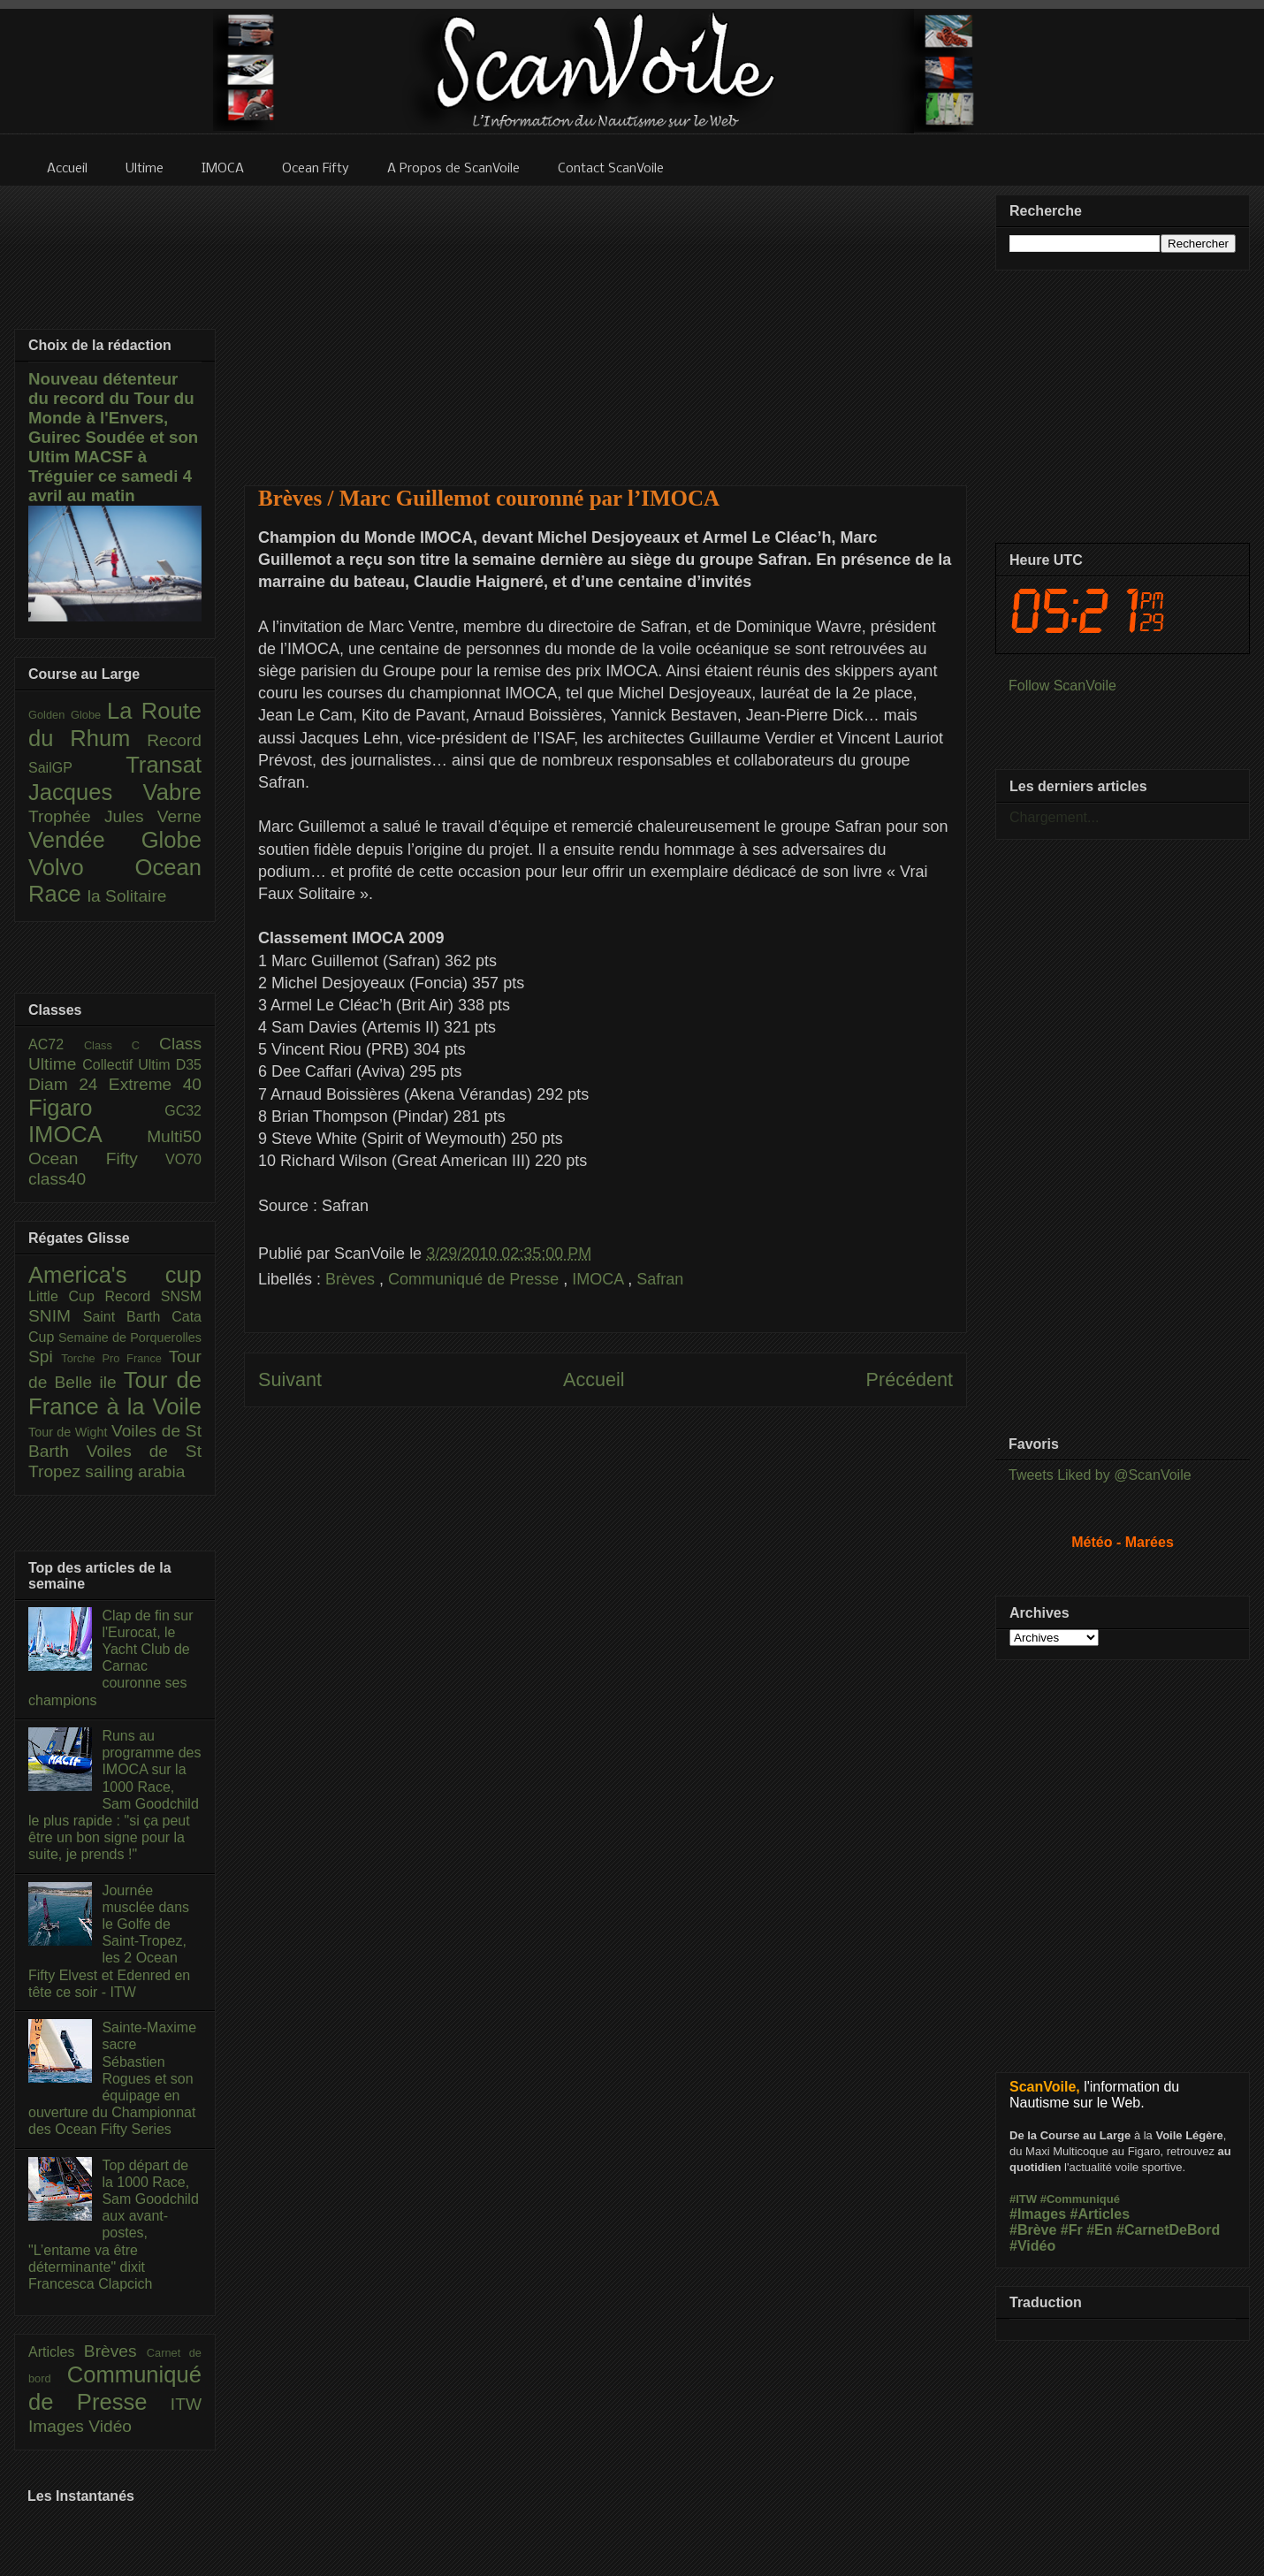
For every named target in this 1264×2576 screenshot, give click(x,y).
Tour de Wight (69, 1432)
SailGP (77, 767)
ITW (186, 2404)
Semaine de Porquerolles (130, 1337)
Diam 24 (68, 1084)
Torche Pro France (114, 1358)
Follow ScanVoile (1062, 685)
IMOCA (600, 1279)
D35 (189, 1064)
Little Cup (66, 1296)
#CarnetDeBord (1168, 2229)
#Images (1037, 2214)
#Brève (1032, 2229)
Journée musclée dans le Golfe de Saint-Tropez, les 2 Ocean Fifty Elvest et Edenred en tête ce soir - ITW (109, 1941)
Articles (56, 2351)
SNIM (55, 1316)
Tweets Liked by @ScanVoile (1100, 1474)
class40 (57, 1179)
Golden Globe (67, 714)
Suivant (290, 1379)
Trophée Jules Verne (115, 816)
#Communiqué (1080, 2199)
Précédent (909, 1379)
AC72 (56, 1044)
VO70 (183, 1159)
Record (174, 740)
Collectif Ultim (128, 1064)
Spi (44, 1356)
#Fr (1072, 2229)
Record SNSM (153, 1296)
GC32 (183, 1110)
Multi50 (174, 1136)
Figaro (96, 1107)
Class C (121, 1045)
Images (58, 2426)
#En (1099, 2229)
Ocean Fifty (96, 1158)
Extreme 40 (155, 1084)
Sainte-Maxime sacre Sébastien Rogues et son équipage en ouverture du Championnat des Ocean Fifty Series (112, 2078)
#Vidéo (1032, 2245)
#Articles (1100, 2214)
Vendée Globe (115, 839)
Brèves (352, 1279)
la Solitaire (127, 896)
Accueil (594, 1379)
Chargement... (1054, 817)
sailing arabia (135, 1471)
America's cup (115, 1274)
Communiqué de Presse (475, 1279)
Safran (659, 1279)
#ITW (1023, 2199)
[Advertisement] (605, 324)
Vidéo (110, 2426)
